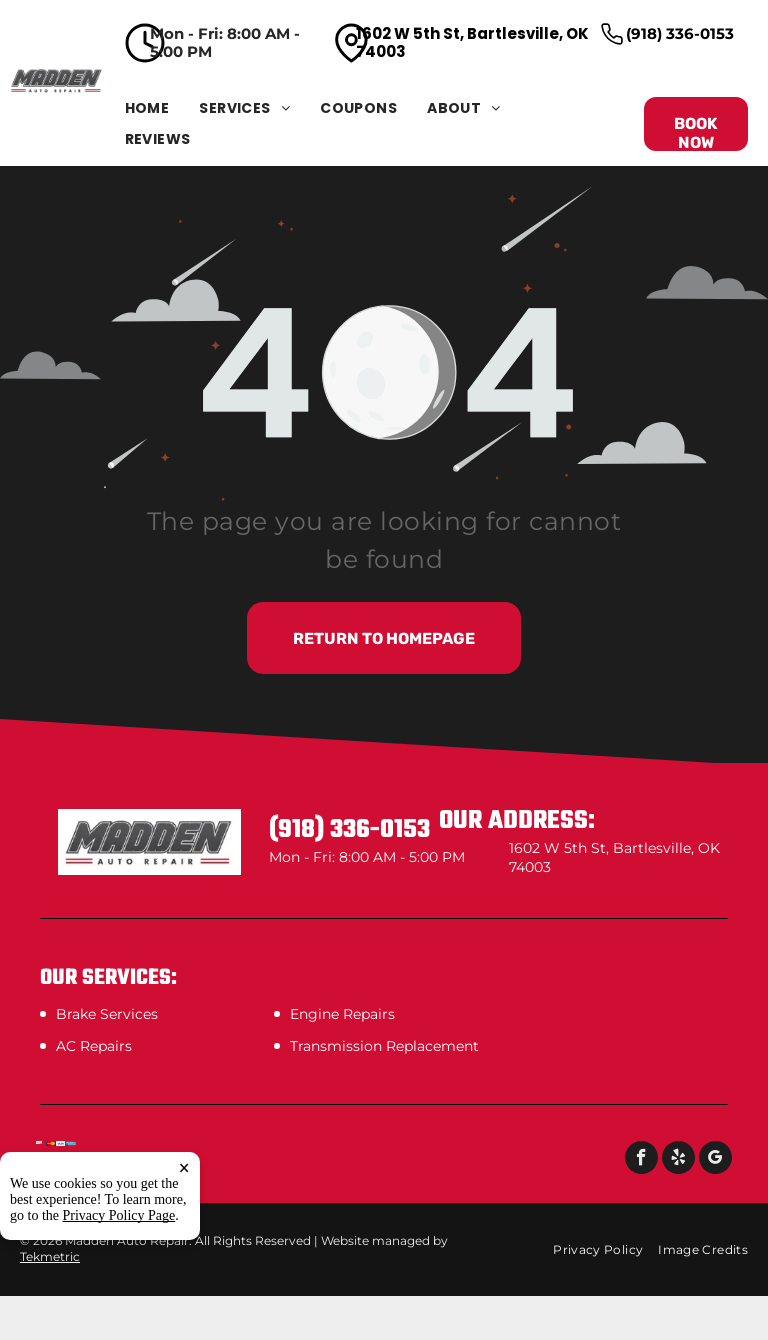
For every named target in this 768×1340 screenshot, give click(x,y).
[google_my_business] (715, 1160)
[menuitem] (162, 108)
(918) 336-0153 (680, 33)
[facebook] (641, 1160)
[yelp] (678, 1160)
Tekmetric (50, 1256)
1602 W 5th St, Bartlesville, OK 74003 (472, 42)
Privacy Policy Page (119, 1215)
